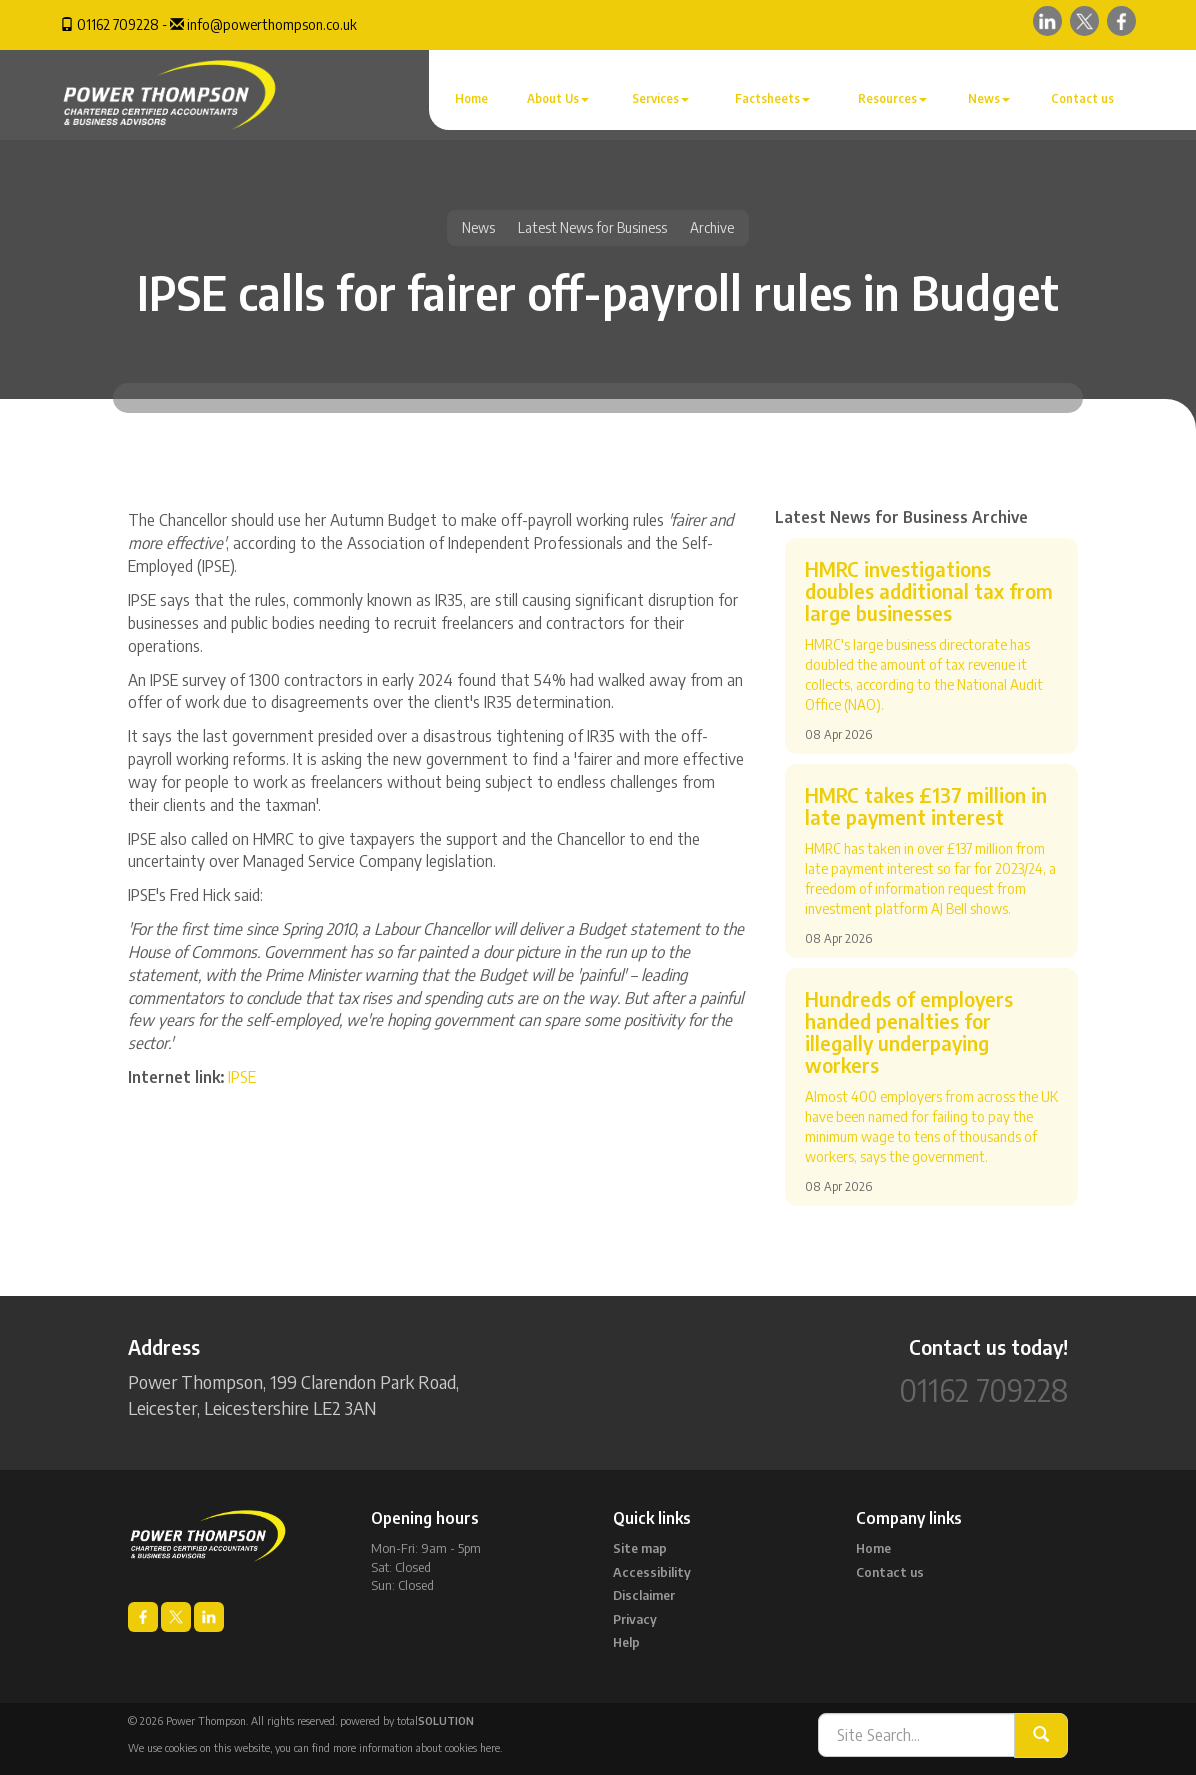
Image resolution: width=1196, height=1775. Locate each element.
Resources (892, 98)
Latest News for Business (592, 227)
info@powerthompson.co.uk (272, 24)
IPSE (242, 1077)
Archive (712, 227)
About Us (558, 98)
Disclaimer (644, 1595)
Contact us (1082, 98)
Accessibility (652, 1572)
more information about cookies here (416, 1747)
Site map (640, 1548)
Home (471, 98)
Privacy (635, 1619)
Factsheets (772, 98)
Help (626, 1642)
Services (660, 98)
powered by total (407, 1720)
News (989, 98)
